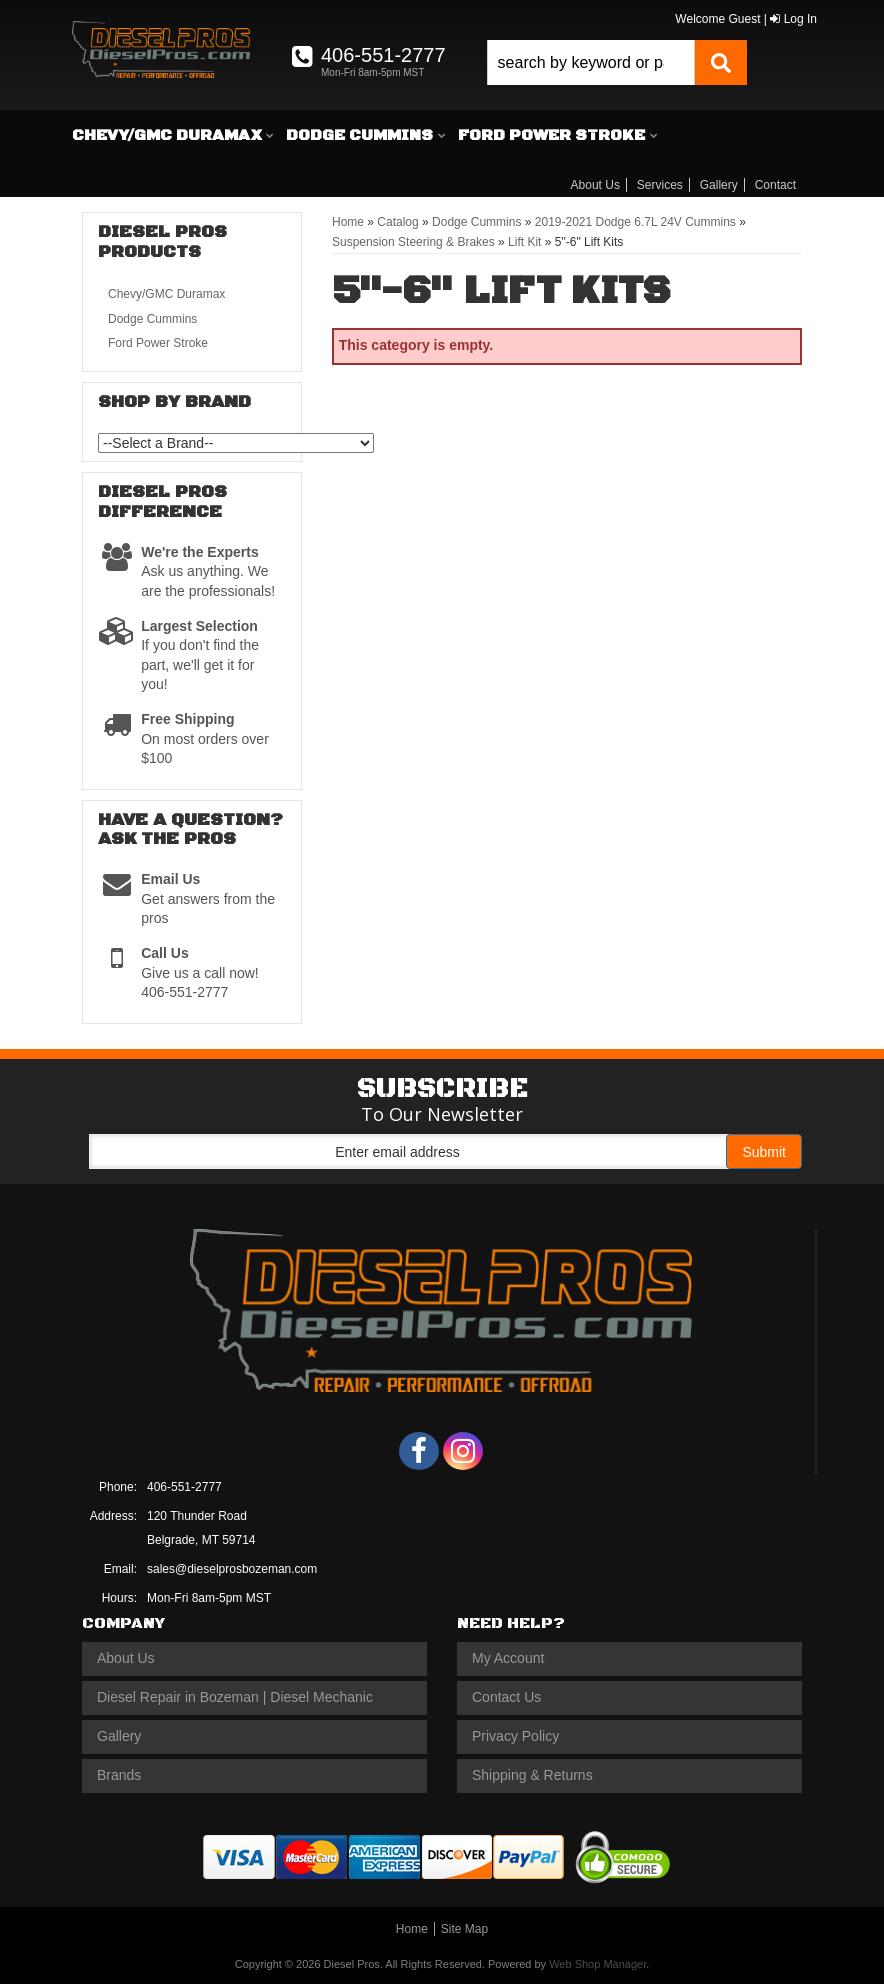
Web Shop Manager (597, 1964)
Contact (775, 185)
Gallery (719, 185)
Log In (793, 19)
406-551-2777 (184, 1487)
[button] (617, 62)
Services (660, 185)
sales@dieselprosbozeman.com (232, 1569)
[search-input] (591, 62)
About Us (595, 185)
